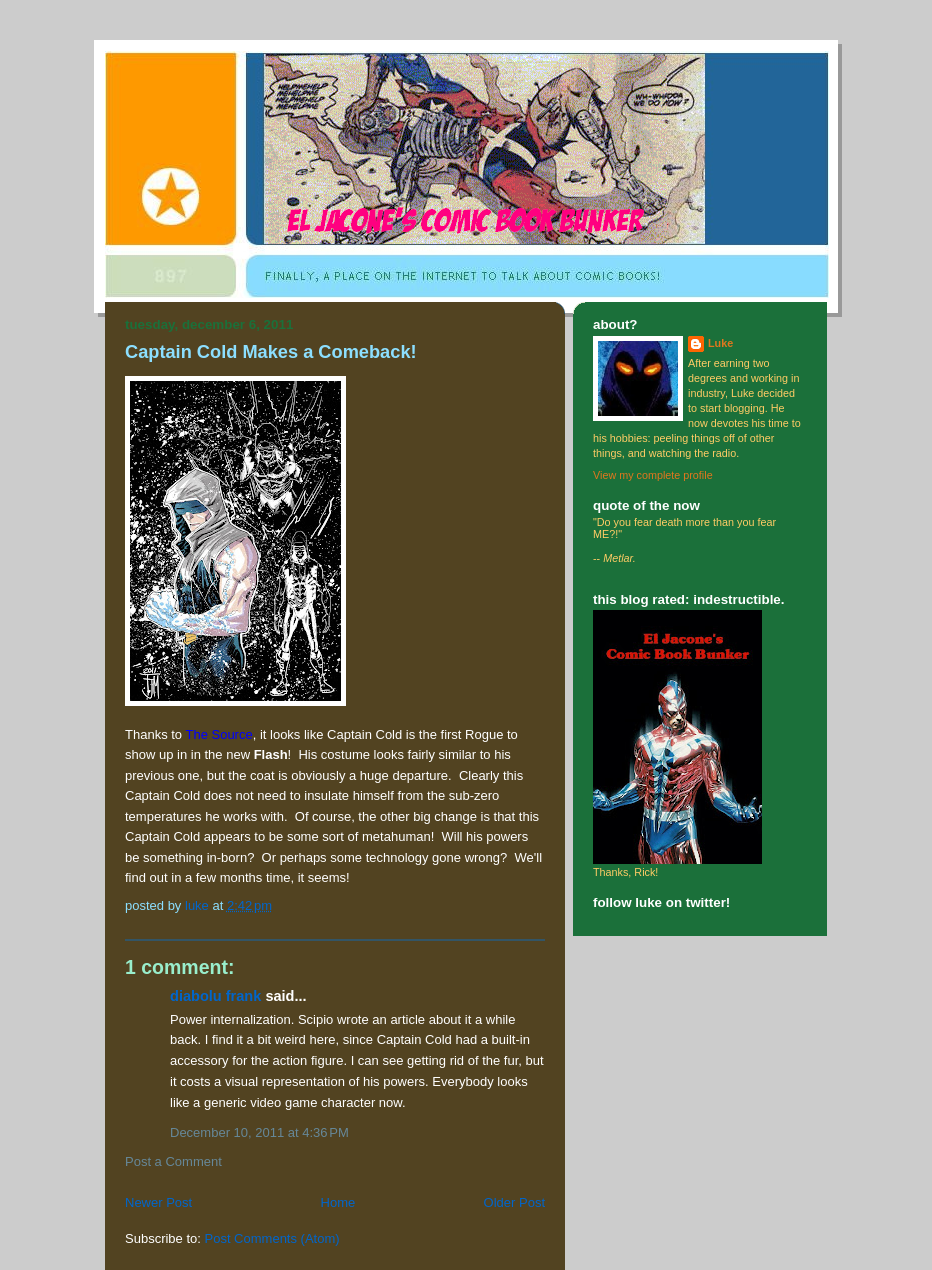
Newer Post (158, 1202)
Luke (720, 343)
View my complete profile (653, 475)
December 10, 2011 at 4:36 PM (259, 1132)
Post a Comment (173, 1161)
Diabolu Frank (215, 996)
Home (338, 1202)
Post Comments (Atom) (272, 1238)
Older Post (514, 1202)
